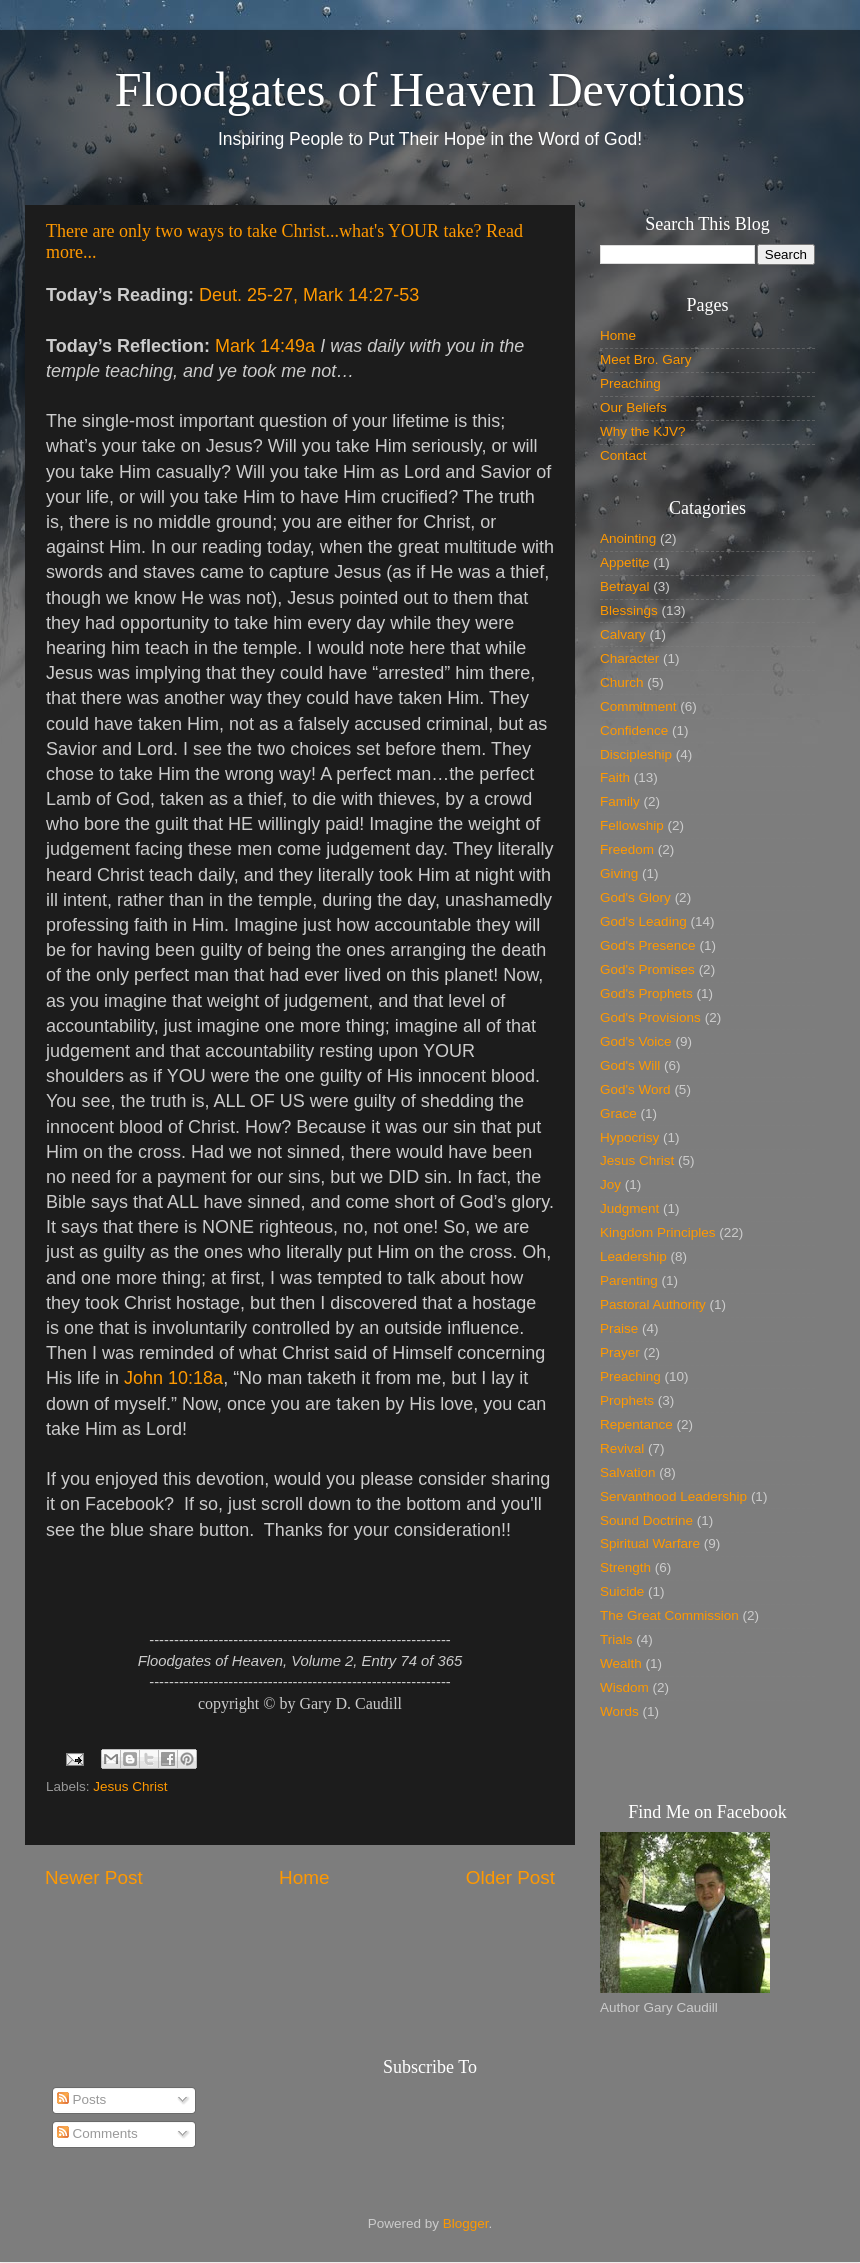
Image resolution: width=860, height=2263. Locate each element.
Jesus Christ (130, 1786)
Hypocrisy (629, 1137)
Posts (82, 2099)
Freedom (627, 849)
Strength (625, 1567)
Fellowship (632, 825)
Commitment (638, 706)
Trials (616, 1639)
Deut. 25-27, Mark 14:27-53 (309, 295)
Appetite (625, 562)
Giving (619, 873)
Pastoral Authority (653, 1304)
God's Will (630, 1065)
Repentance (636, 1424)
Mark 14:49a (265, 346)
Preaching (630, 383)
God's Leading (643, 921)
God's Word (635, 1089)
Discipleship (636, 754)
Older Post (510, 1877)
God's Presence (648, 945)
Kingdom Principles (658, 1232)
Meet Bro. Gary (646, 359)
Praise (619, 1328)
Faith (615, 777)
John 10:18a (173, 1378)
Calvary (623, 634)
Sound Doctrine (646, 1520)
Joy (610, 1184)
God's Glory (635, 897)
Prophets (627, 1400)
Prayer (620, 1352)
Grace (618, 1113)
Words (619, 1711)
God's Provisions (650, 1017)
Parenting (629, 1280)
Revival (622, 1448)
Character (629, 658)
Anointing (628, 538)
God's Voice (636, 1041)
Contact (623, 455)
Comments (97, 2133)
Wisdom (624, 1687)
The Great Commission (669, 1615)
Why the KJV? (643, 431)
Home (304, 1877)
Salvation (628, 1472)
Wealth (621, 1663)
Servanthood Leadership (673, 1496)
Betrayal (625, 586)
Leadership (633, 1256)
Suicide (622, 1591)
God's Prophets (646, 993)
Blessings (629, 610)
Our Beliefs (633, 407)
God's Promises (647, 969)
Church (622, 682)
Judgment (629, 1208)
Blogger (466, 2223)
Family (620, 801)
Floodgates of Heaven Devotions (430, 89)
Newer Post (94, 1877)
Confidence (634, 730)
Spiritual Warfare (650, 1543)
